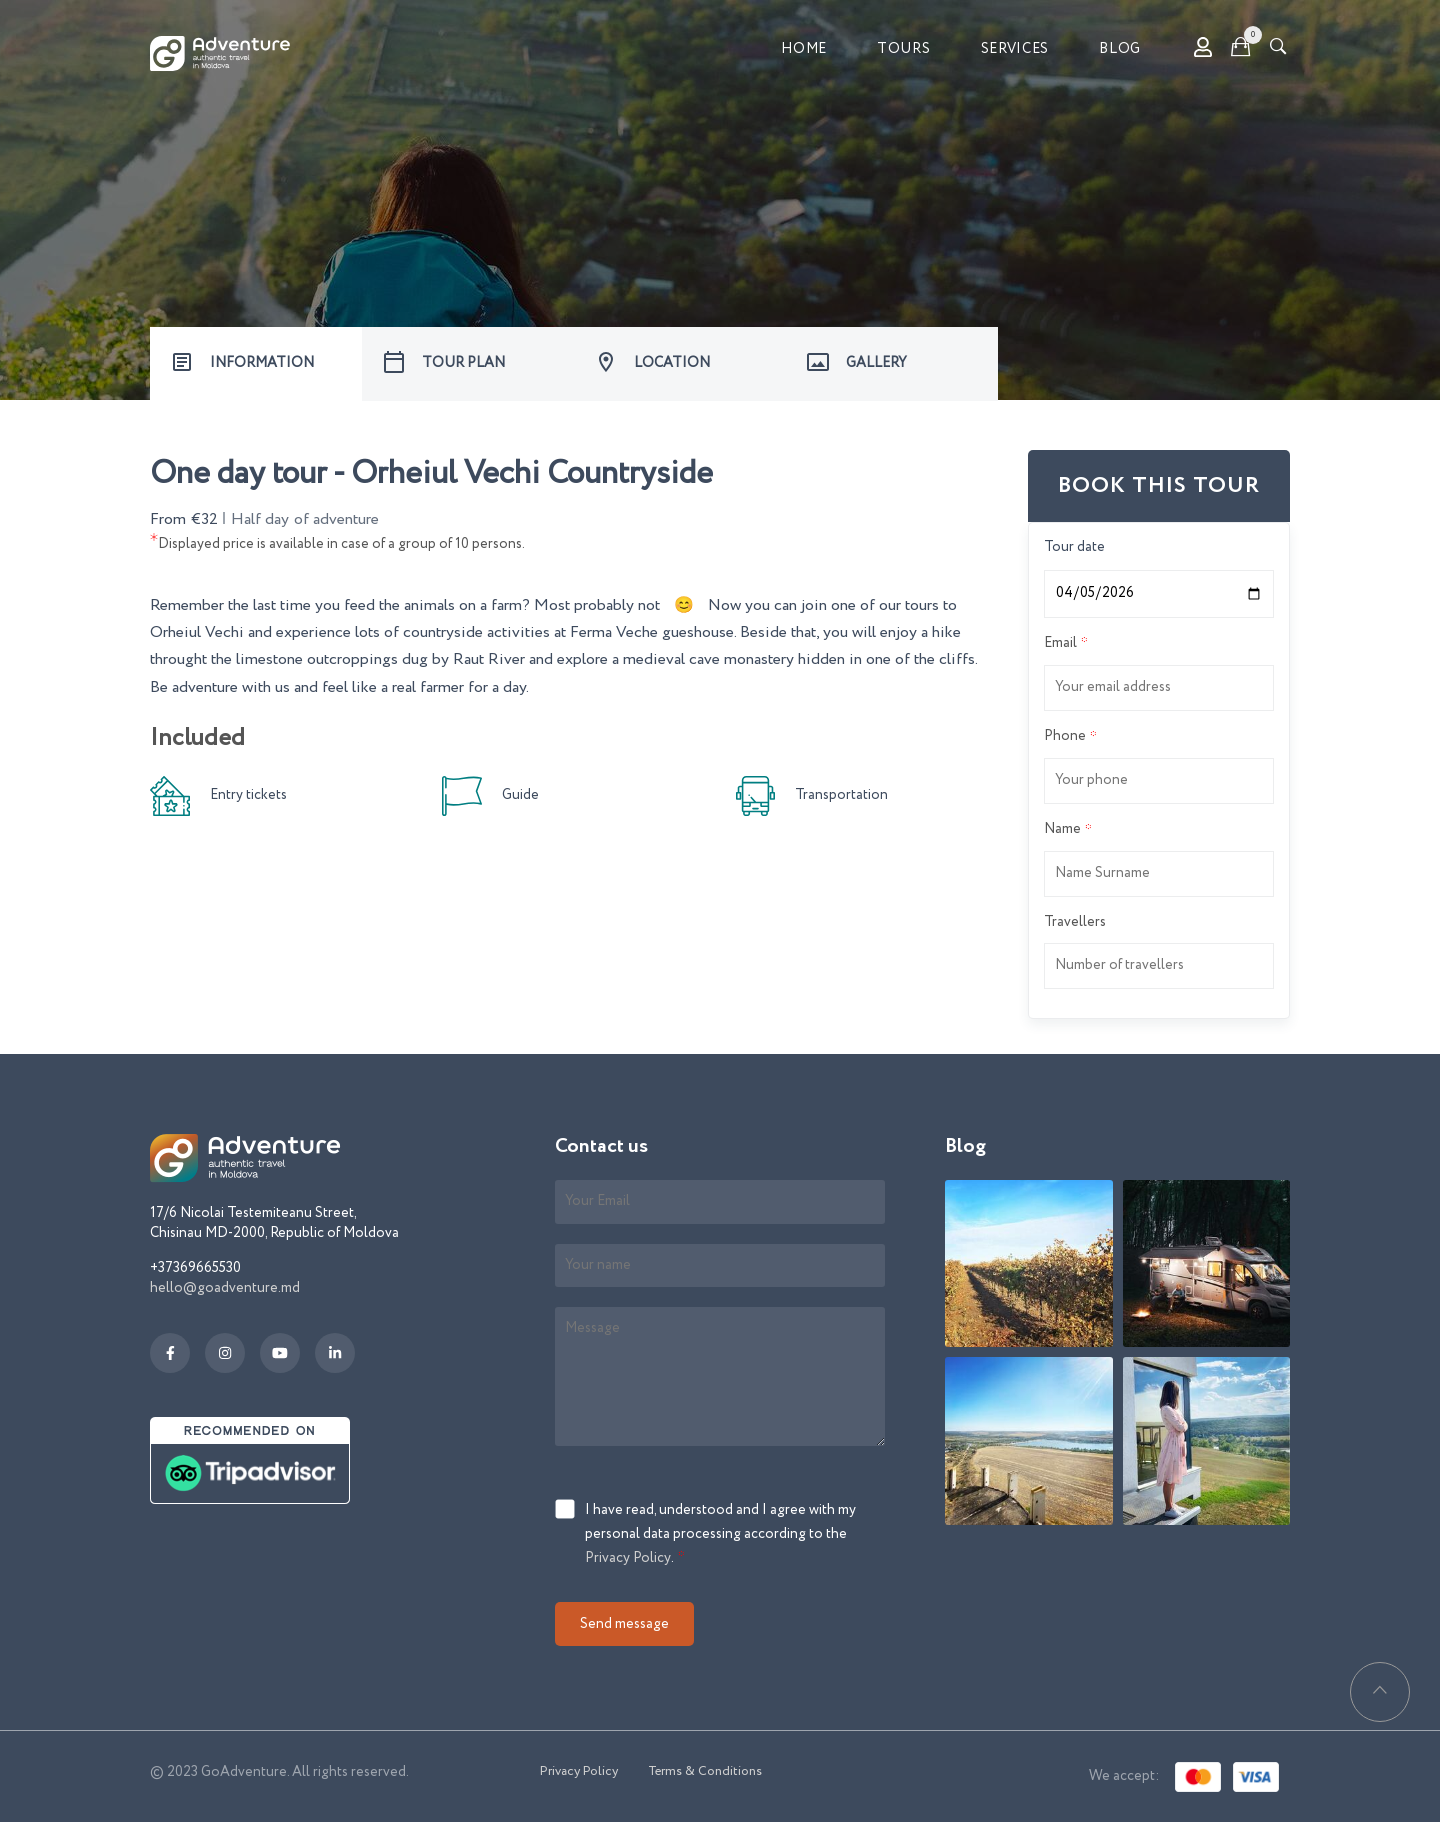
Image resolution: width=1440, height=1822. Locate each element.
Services (1015, 49)
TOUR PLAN (463, 363)
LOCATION (672, 363)
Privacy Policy (628, 1558)
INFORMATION (262, 363)
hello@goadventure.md (225, 1288)
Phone (1065, 736)
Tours (904, 49)
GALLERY (876, 363)
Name (1062, 829)
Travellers (1075, 922)
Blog (1120, 49)
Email (1060, 643)
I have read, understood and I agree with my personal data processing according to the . (720, 1535)
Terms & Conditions (705, 1771)
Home (804, 49)
